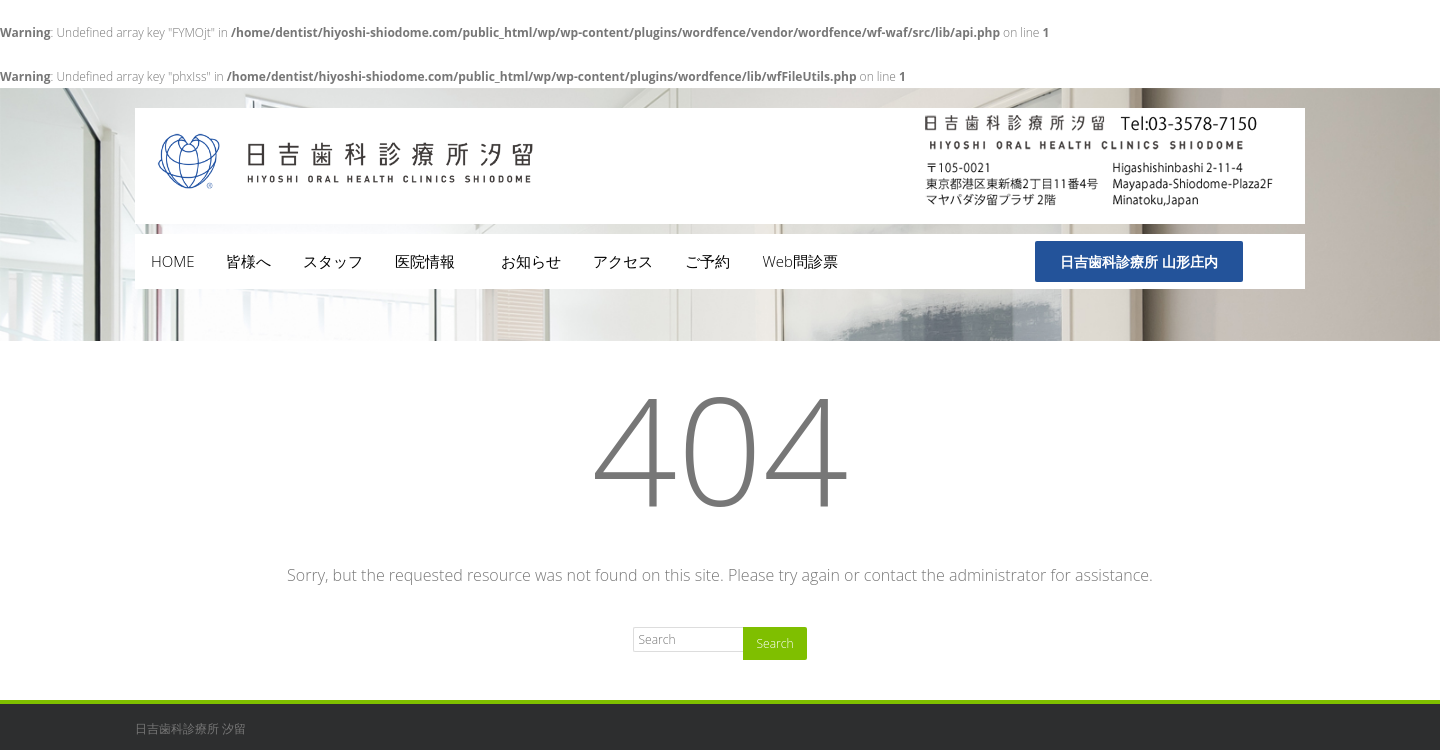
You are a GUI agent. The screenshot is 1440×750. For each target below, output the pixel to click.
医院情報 (432, 261)
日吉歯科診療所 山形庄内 (1139, 261)
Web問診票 (800, 261)
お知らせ (531, 261)
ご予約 (707, 261)
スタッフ (333, 261)
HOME (172, 261)
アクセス (623, 261)
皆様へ (248, 261)
